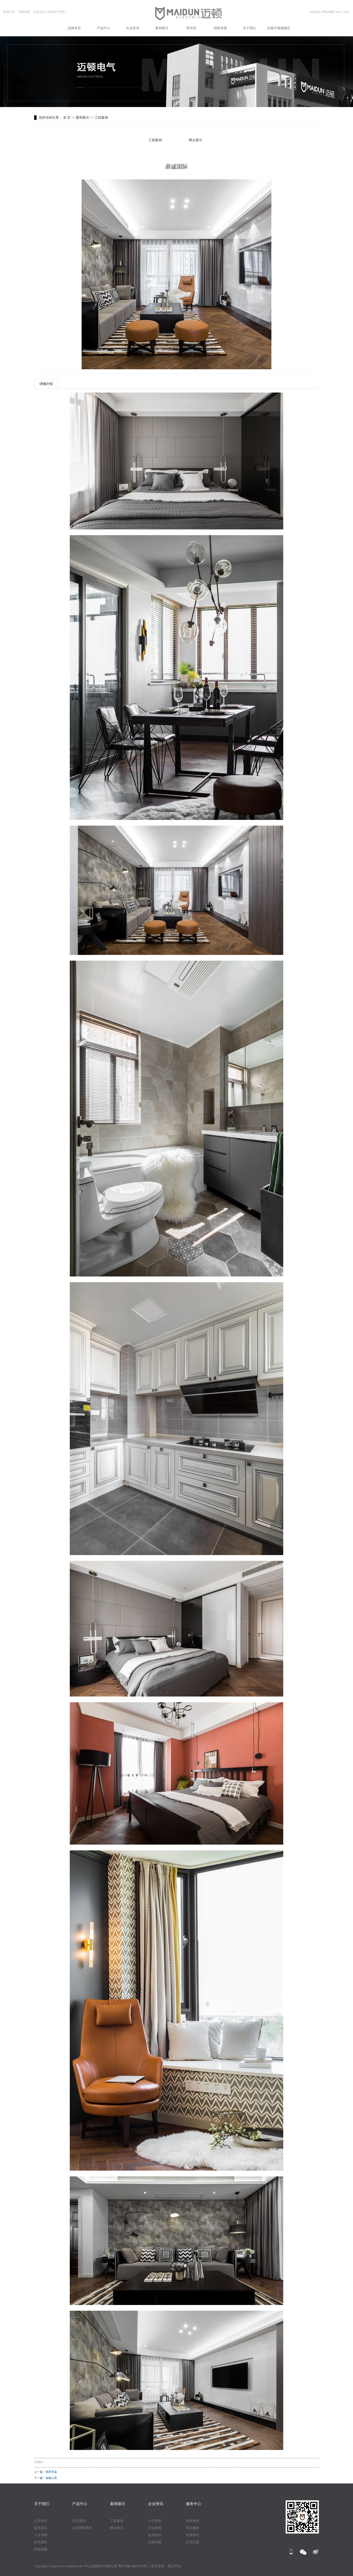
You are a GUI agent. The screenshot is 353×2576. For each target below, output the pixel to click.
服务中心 (193, 2504)
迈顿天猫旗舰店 (278, 28)
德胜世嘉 (51, 2471)
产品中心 (103, 28)
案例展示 (161, 28)
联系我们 (40, 2528)
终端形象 (40, 2549)
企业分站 (315, 12)
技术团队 (40, 2542)
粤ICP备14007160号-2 (133, 2566)
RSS (338, 12)
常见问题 (192, 2542)
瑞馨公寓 (51, 2478)
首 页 (67, 117)
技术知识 (154, 2535)
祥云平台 (174, 2566)
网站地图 (328, 12)
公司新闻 (154, 2521)
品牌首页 (74, 28)
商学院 (191, 28)
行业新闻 (154, 2528)
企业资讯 (132, 28)
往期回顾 (154, 2542)
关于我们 (249, 28)
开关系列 (78, 2521)
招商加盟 (25, 12)
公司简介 (40, 2521)
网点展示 (195, 140)
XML (346, 12)
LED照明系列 (82, 2528)
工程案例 (101, 117)
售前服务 (192, 2521)
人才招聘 (40, 2535)
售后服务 (192, 2528)
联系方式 (9, 12)
